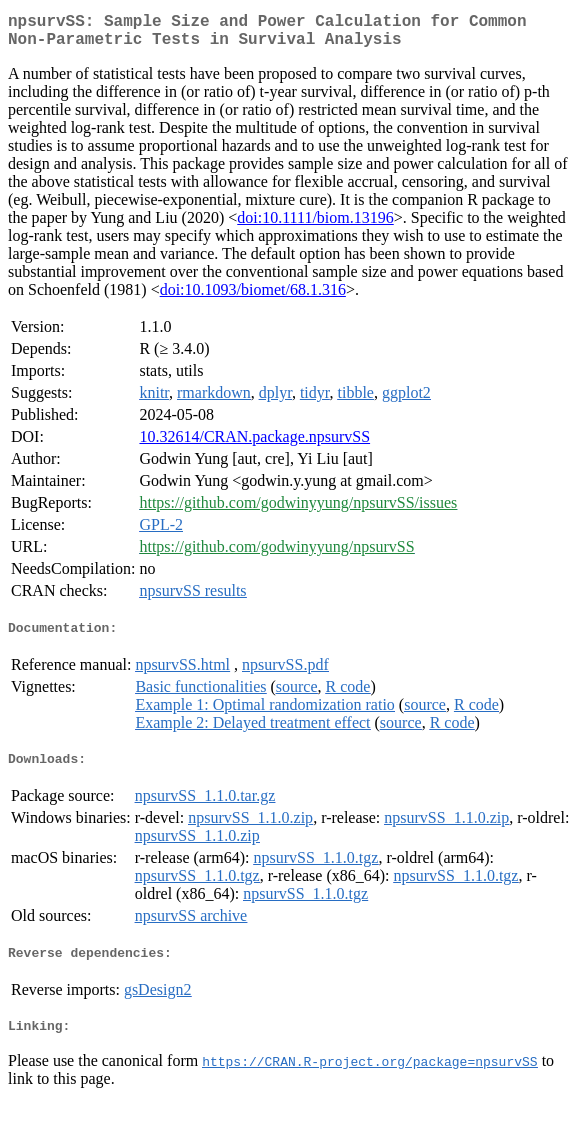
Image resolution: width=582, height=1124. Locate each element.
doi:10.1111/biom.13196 (315, 225)
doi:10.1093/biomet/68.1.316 (253, 297)
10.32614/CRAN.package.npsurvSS (254, 444)
